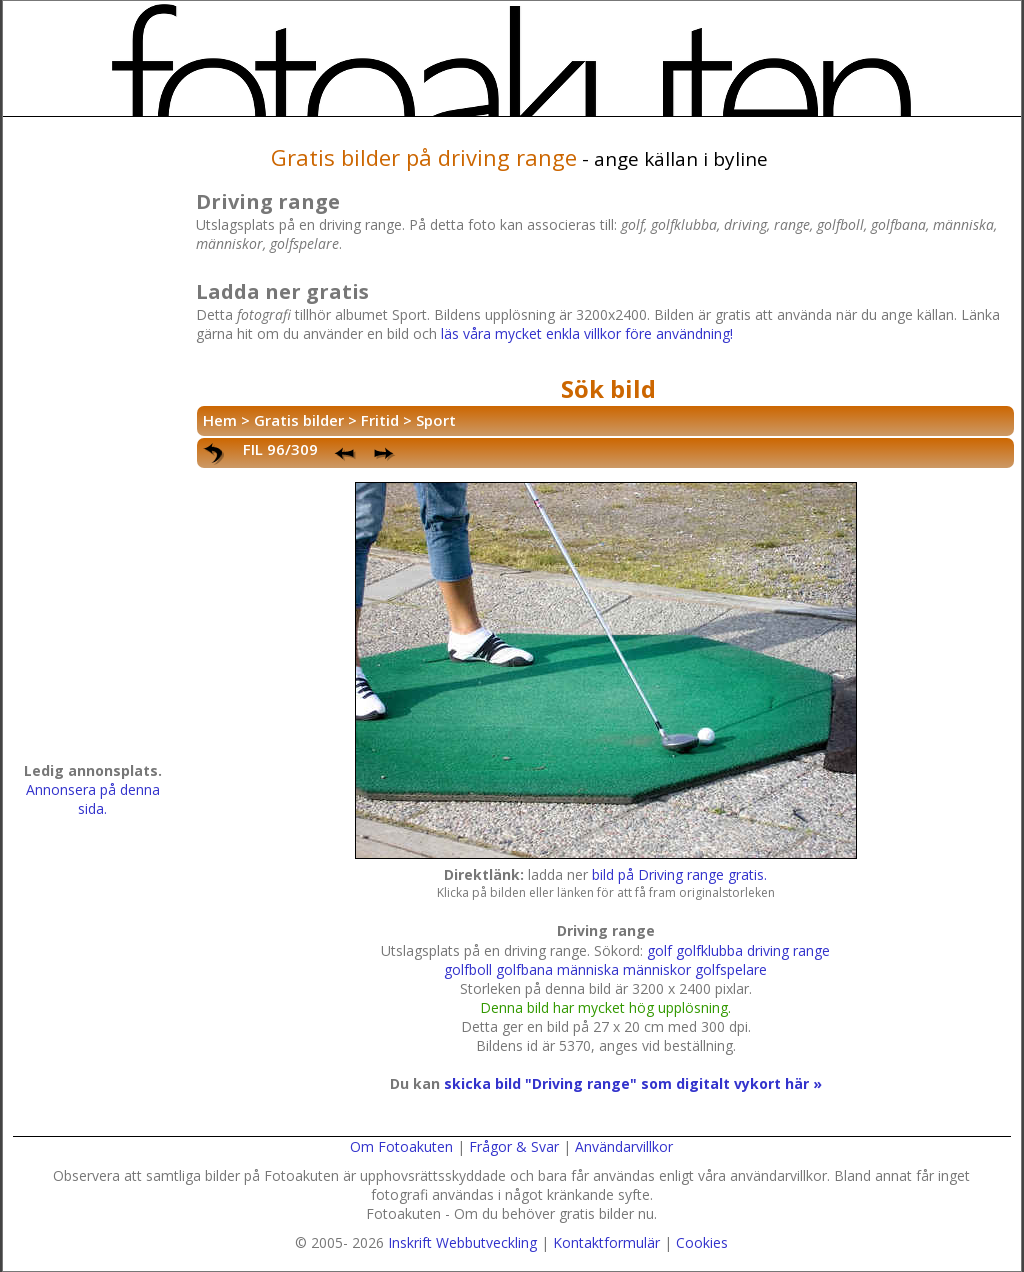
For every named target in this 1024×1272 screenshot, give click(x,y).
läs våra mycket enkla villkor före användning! (587, 333)
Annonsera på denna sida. (93, 799)
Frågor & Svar (514, 1146)
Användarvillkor (624, 1146)
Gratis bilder (299, 420)
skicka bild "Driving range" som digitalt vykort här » (633, 1083)
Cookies (702, 1242)
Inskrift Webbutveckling (462, 1242)
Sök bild (608, 388)
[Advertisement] (93, 446)
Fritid (380, 420)
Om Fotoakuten (401, 1146)
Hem (220, 420)
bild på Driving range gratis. (679, 874)
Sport (436, 420)
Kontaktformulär (606, 1242)
